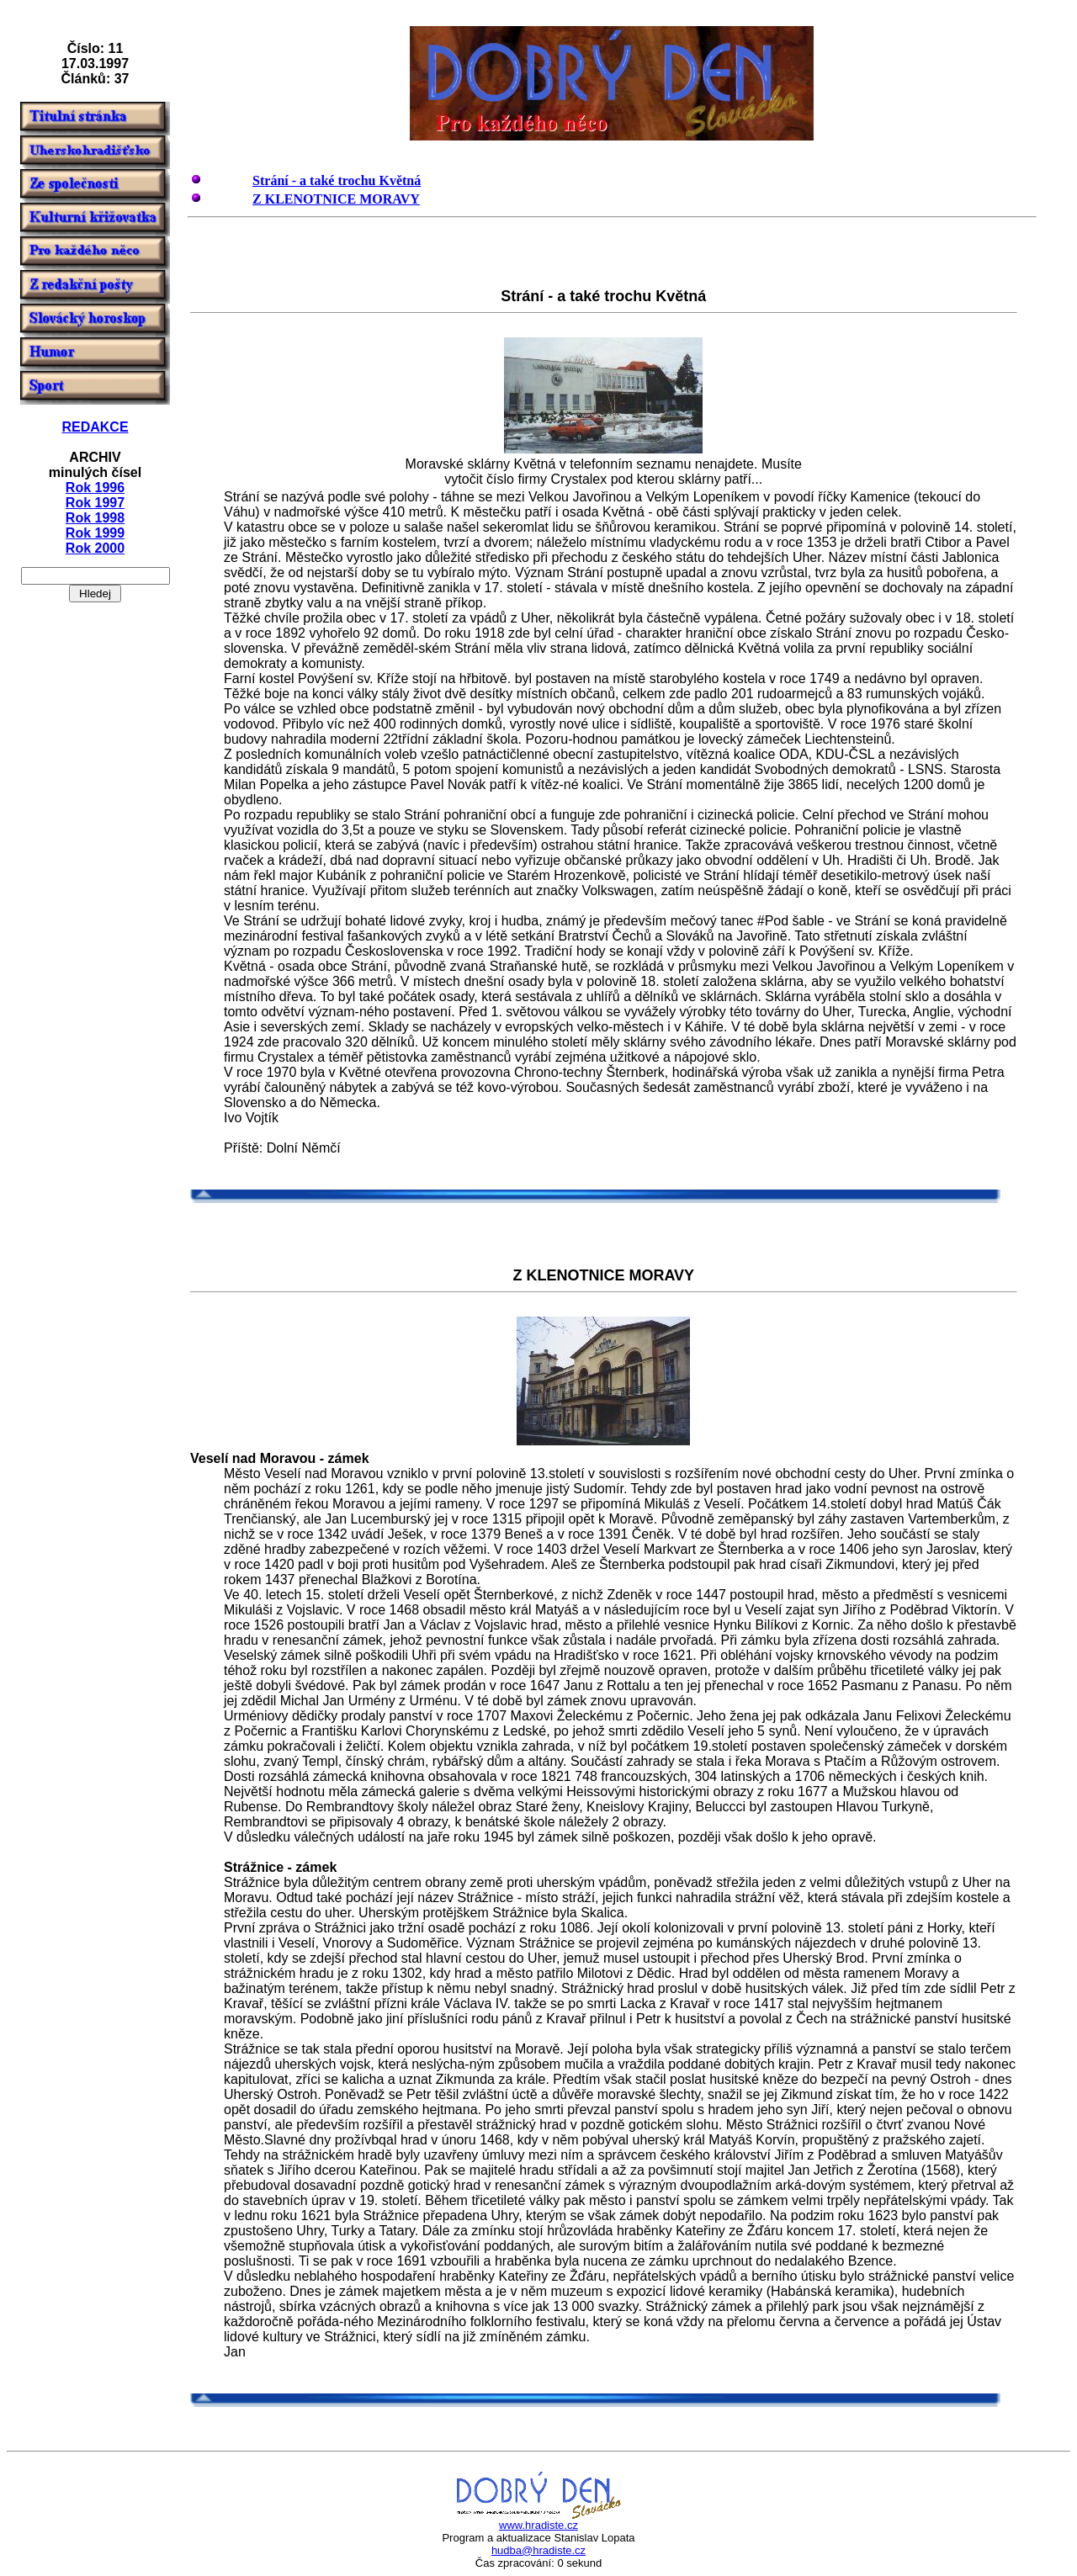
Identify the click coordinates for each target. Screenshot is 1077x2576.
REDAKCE (94, 427)
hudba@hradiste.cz (538, 2550)
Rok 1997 (95, 503)
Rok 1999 (95, 533)
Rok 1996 (95, 487)
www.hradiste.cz (538, 2525)
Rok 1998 (95, 518)
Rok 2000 (95, 548)
